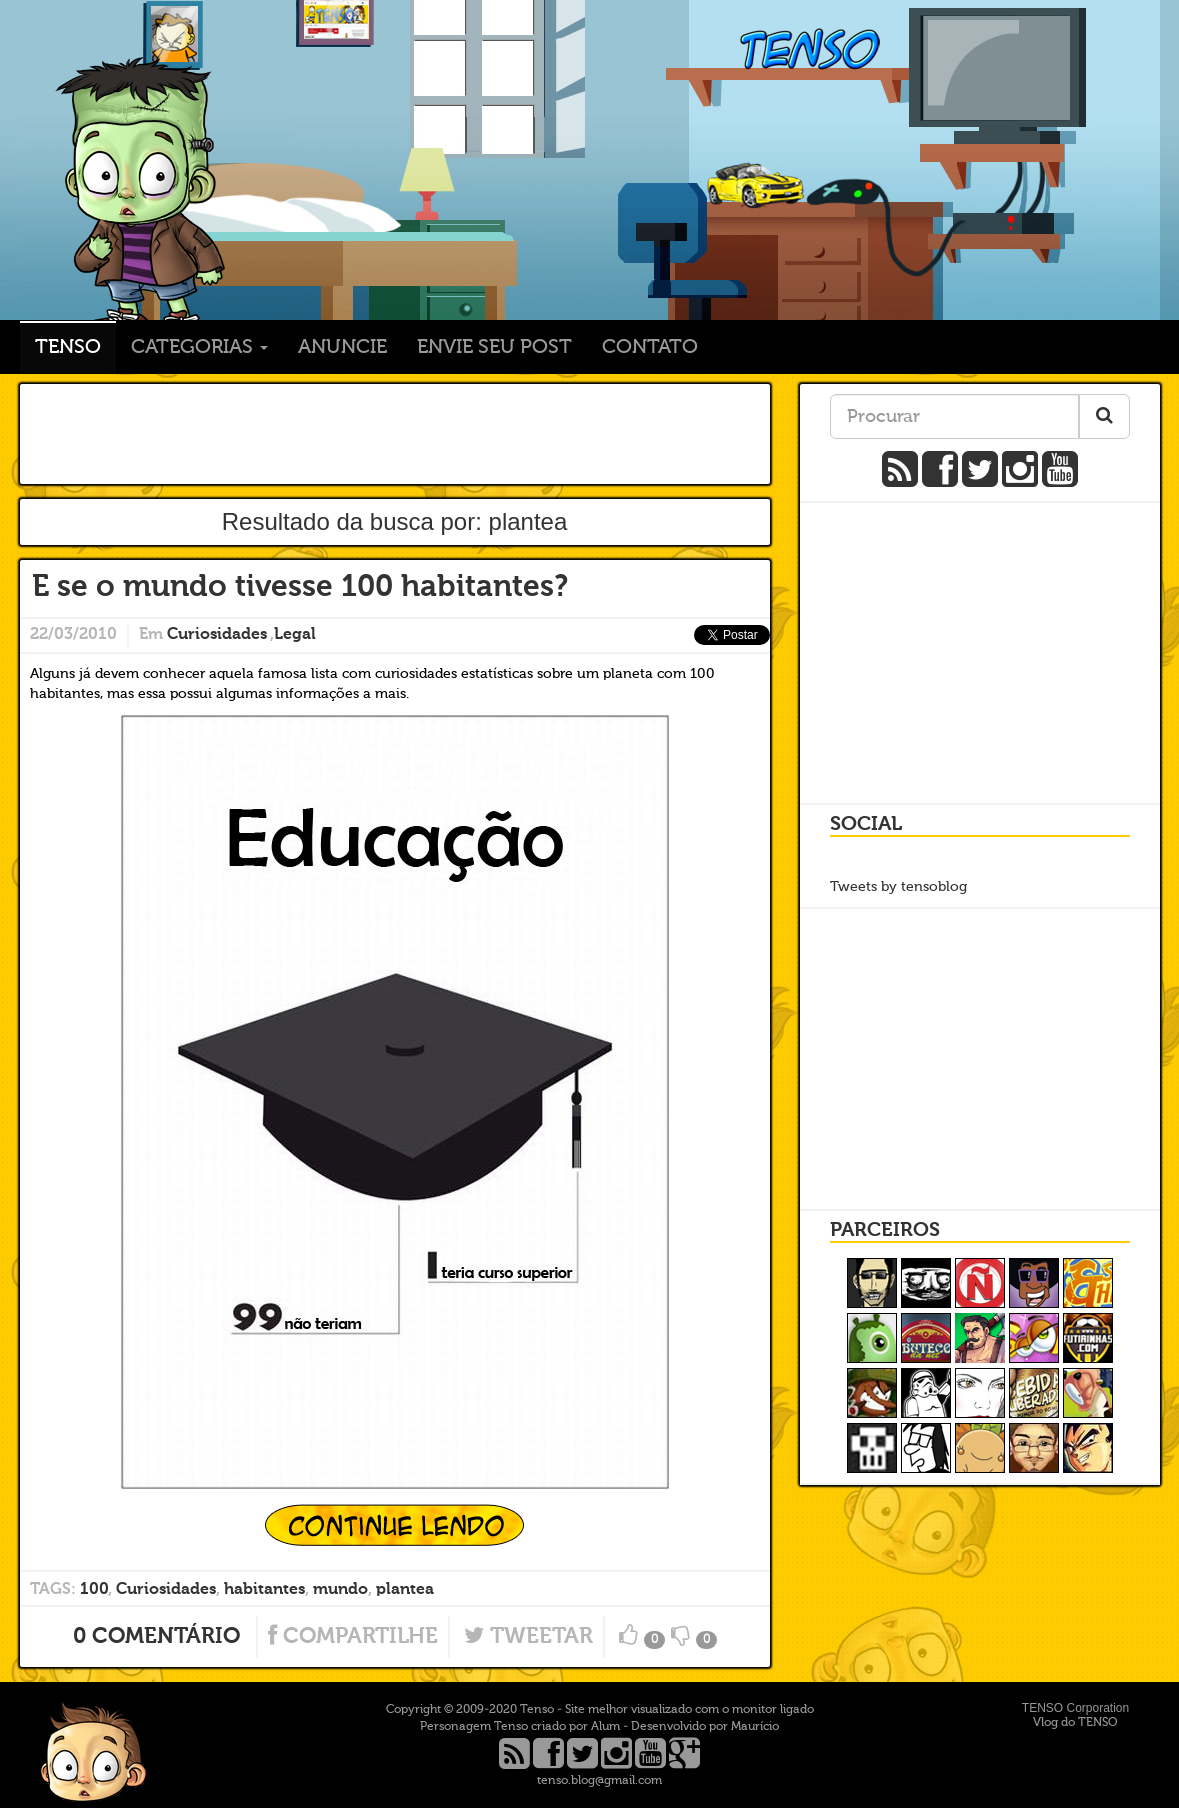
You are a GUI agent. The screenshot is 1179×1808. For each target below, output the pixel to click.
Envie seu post (494, 348)
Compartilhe (353, 1637)
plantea (405, 1590)
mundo (340, 1590)
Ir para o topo (93, 1752)
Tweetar (528, 1637)
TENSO (139, 205)
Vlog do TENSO (1075, 1723)
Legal (295, 635)
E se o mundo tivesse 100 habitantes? (300, 588)
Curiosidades (217, 635)
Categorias (199, 348)
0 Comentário (156, 1637)
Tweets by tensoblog (898, 887)
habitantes (264, 1590)
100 (94, 1590)
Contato (650, 348)
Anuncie (342, 348)
